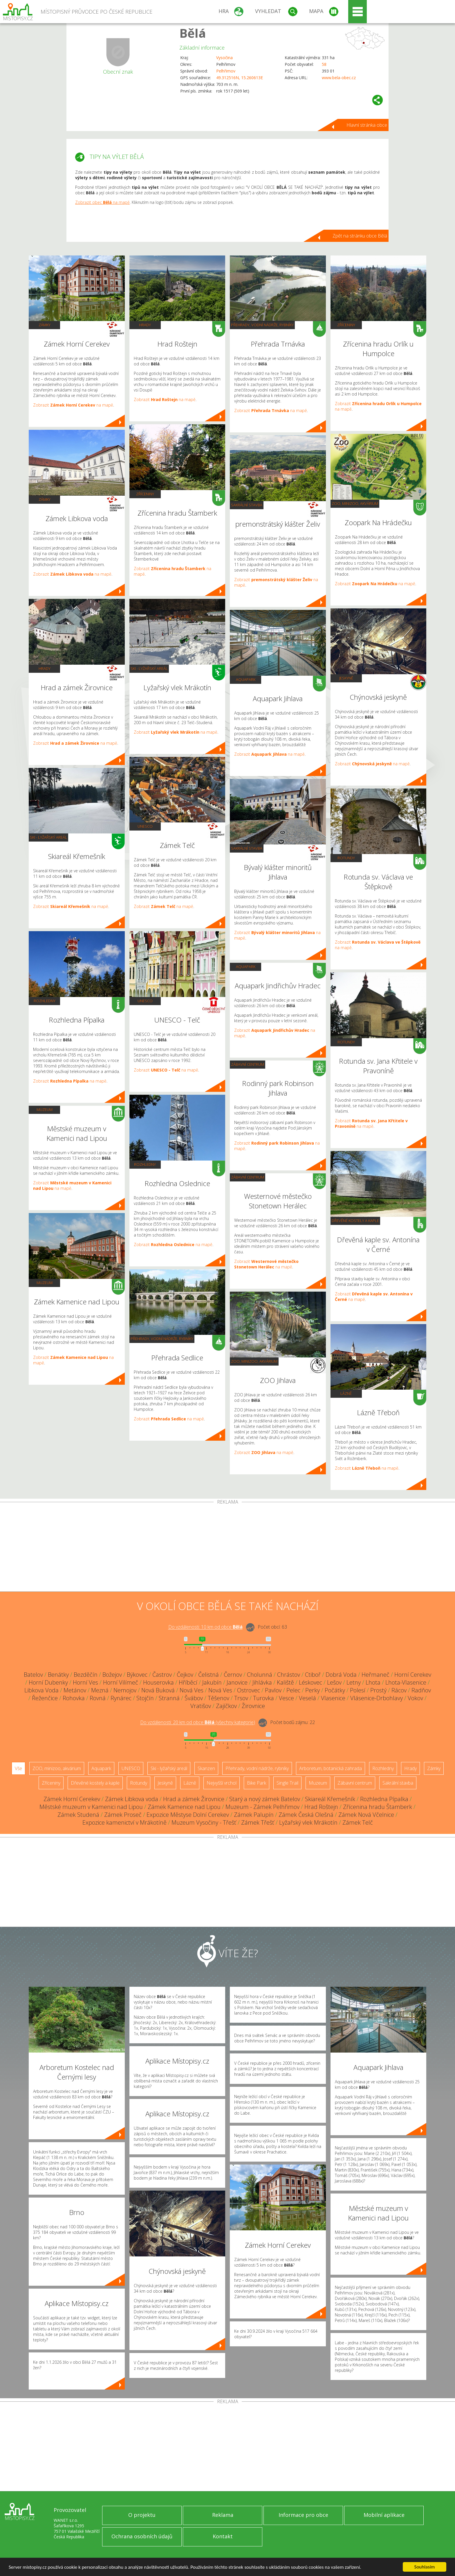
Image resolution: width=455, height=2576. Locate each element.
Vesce (286, 1698)
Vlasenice (333, 1698)
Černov (233, 1674)
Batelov (33, 1674)
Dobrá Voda (341, 1674)
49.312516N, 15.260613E (239, 77)
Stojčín (145, 1698)
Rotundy (346, 857)
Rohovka (74, 1698)
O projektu (142, 2514)
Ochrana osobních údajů (141, 2536)
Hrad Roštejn (321, 1807)
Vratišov (200, 1706)
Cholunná (259, 1674)
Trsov (241, 1698)
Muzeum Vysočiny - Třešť (203, 1822)
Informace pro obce (303, 2514)
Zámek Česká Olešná (306, 1815)
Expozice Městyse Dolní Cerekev (188, 1815)
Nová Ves (191, 1690)
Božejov (112, 1674)
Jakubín (212, 1682)
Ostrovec (248, 1690)
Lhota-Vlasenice (405, 1682)
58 (324, 64)
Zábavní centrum (247, 1064)
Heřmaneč (375, 1674)
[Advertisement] (227, 1548)
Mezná (100, 1690)
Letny (353, 1682)
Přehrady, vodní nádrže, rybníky (162, 1338)
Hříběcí (188, 1682)
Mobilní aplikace (384, 2514)
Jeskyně (346, 678)
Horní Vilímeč (120, 1682)
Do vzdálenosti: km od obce (205, 1627)
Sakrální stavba (246, 504)
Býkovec (137, 1674)
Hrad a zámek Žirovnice (193, 1799)
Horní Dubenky (48, 1682)
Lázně (346, 1393)
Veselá (307, 1698)
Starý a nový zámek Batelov (264, 1799)
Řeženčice (45, 1698)
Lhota (373, 1682)
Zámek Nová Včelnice (366, 1815)
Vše (18, 1768)
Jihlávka (262, 1682)
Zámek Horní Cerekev (72, 1799)
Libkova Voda (41, 1690)
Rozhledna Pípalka (384, 1799)
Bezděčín (86, 1674)
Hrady (44, 668)
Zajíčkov (226, 1706)
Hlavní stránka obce (366, 125)
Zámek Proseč (123, 1815)
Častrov (162, 1674)
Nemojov (124, 1690)
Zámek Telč (357, 1822)
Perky (312, 1690)
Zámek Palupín (254, 1815)
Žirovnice (253, 1706)
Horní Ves (85, 1682)
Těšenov (218, 1698)
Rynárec (121, 1698)
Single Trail (287, 1783)
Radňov (421, 1690)
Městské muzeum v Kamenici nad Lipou (91, 1807)
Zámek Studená (78, 1815)
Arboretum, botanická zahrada (330, 1768)
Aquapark (245, 679)
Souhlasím (424, 2567)
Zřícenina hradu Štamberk (377, 1807)
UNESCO (145, 826)
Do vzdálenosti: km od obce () (197, 1722)
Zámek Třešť (257, 1822)
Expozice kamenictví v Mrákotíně (124, 1822)
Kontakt (223, 2536)
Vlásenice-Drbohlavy (376, 1698)
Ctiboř (313, 1674)
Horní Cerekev (412, 1674)
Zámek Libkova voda (131, 1799)
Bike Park (256, 1783)
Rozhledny (44, 1000)
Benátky (58, 1674)
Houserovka (158, 1682)
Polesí (357, 1690)
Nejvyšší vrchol (221, 1783)
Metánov (75, 1690)
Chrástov (288, 1674)
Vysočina (224, 57)
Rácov (399, 1690)
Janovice (237, 1682)
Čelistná (208, 1674)
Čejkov (185, 1674)
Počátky (335, 1690)
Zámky (44, 324)
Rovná (98, 1698)
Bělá (192, 33)
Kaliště (285, 1682)
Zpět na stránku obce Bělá (360, 236)
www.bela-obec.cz (339, 77)
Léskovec (310, 1682)
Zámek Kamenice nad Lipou (184, 1807)
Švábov (194, 1698)
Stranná (169, 1698)
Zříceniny (145, 493)
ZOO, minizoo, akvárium (254, 1361)
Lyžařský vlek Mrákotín (308, 1822)
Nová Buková (158, 1690)
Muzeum (45, 1109)
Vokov (415, 1698)
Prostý (378, 1690)
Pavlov (273, 1690)
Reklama (222, 2514)
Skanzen (206, 1768)
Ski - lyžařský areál (48, 837)
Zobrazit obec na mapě (102, 202)
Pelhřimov (225, 71)
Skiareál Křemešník (330, 1799)
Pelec (293, 1690)
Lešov (334, 1682)
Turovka (263, 1698)
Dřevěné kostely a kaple (355, 1220)
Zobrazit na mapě (73, 405)
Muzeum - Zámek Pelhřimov (262, 1807)
